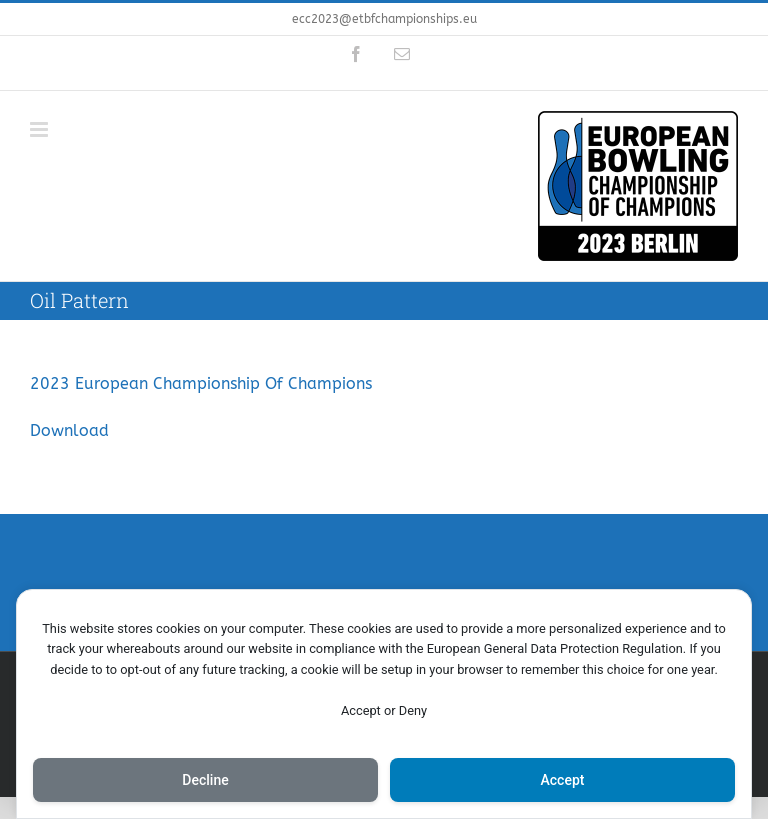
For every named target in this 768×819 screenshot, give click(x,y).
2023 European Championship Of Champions (201, 383)
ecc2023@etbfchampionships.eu (384, 19)
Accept (563, 780)
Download (69, 430)
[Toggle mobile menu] (40, 129)
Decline (205, 780)
